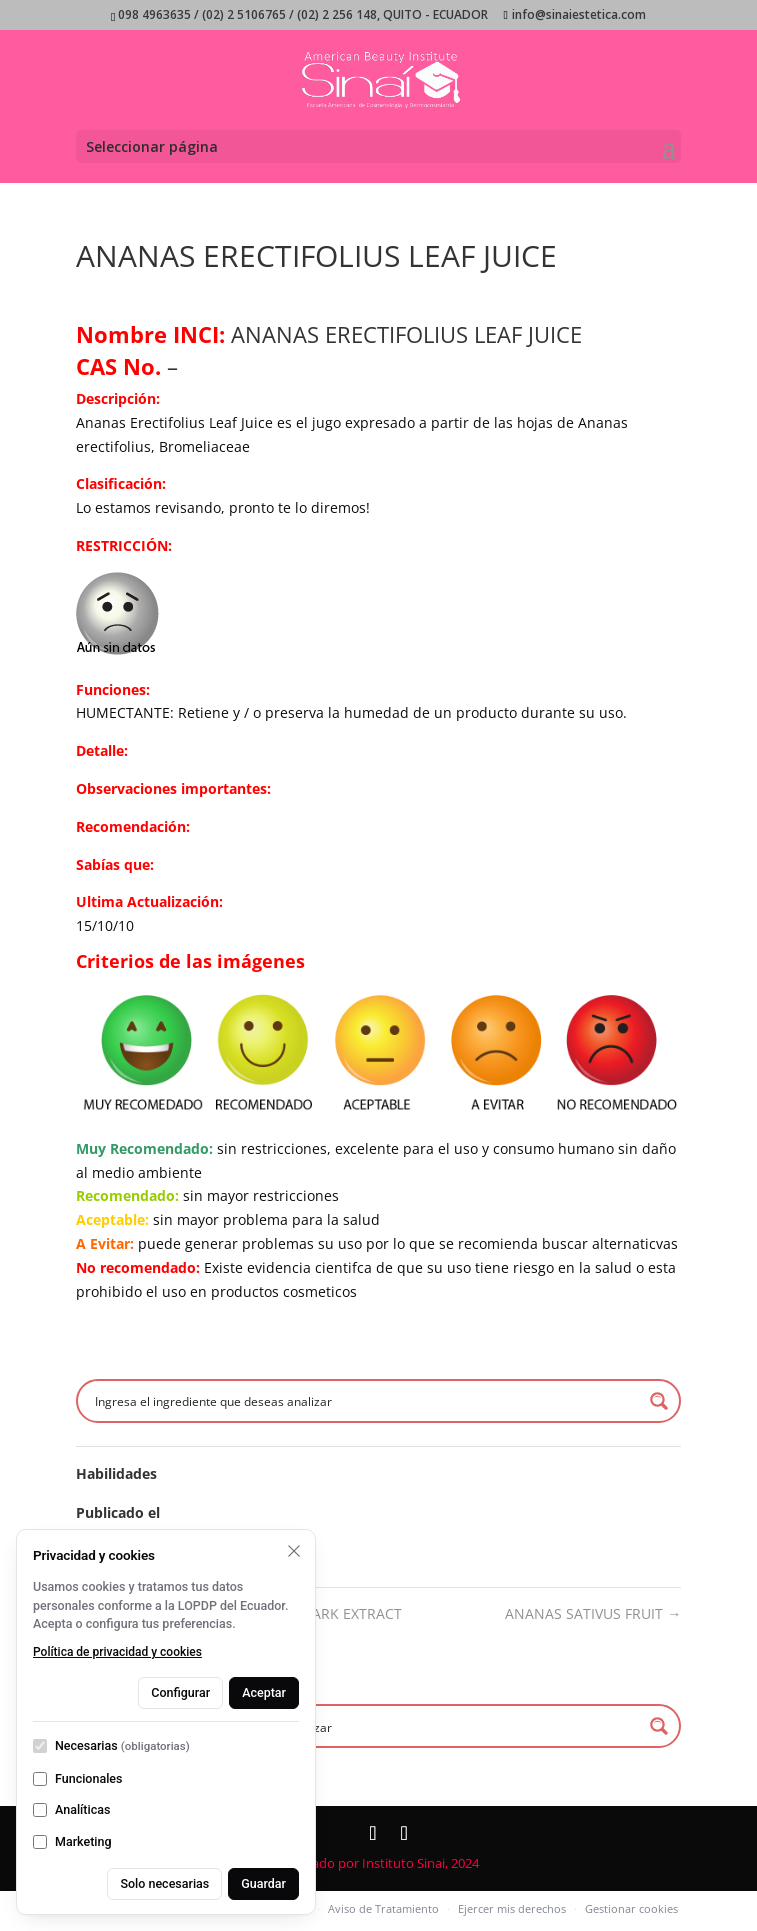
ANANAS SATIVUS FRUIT (593, 1613)
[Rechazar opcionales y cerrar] (294, 1551)
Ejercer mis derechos (512, 1908)
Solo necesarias (164, 1883)
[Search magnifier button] (659, 1401)
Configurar (180, 1692)
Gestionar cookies (631, 1908)
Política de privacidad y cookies (117, 1652)
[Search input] (366, 1401)
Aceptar (264, 1692)
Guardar (263, 1883)
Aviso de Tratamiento (383, 1908)
